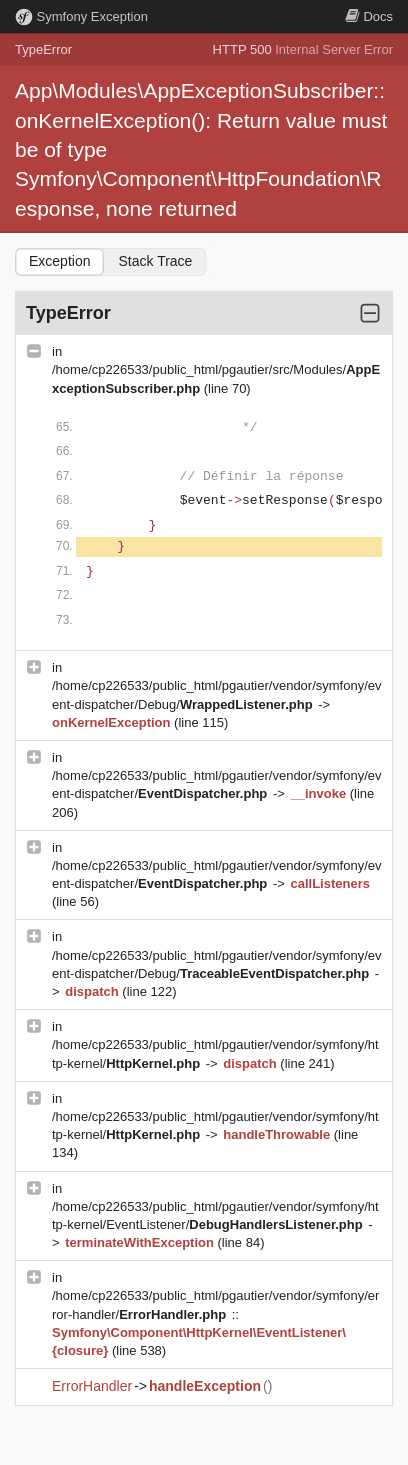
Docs (369, 16)
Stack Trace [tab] (155, 261)
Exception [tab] (59, 261)
